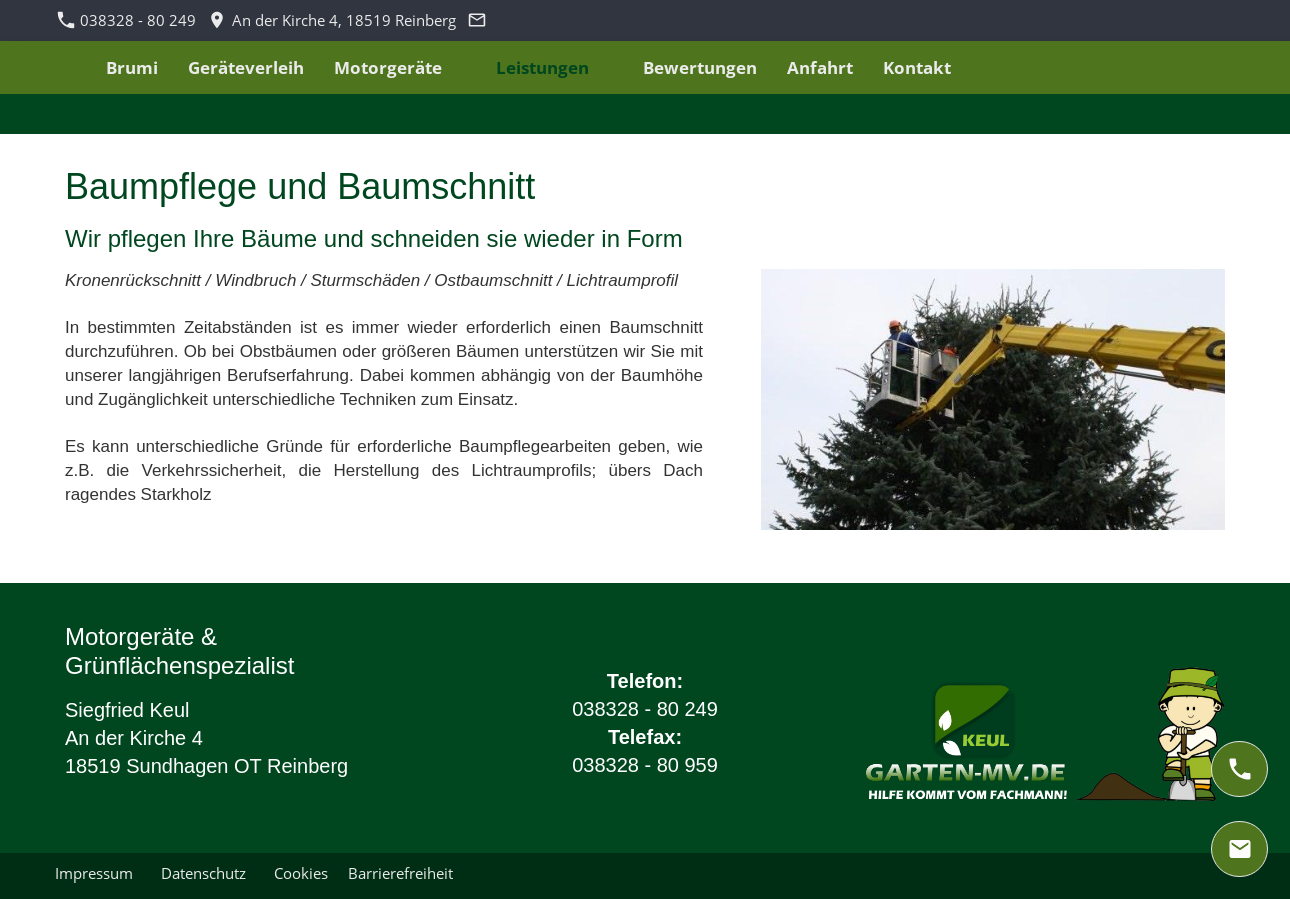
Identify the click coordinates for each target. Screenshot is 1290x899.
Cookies (301, 873)
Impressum (98, 873)
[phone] (1239, 769)
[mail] (1239, 849)
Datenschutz (207, 873)
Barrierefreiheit (400, 873)
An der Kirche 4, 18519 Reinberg (332, 20)
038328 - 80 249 (127, 20)
